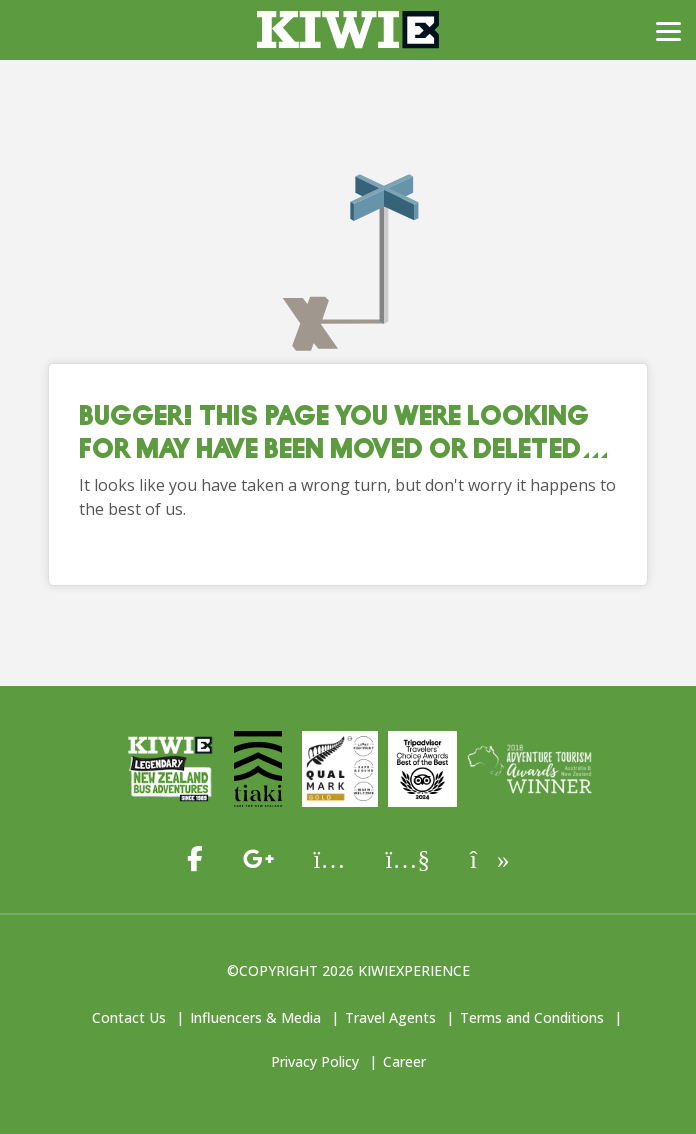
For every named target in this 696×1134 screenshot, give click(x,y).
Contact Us (129, 1017)
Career (404, 1061)
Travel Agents (390, 1017)
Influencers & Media (255, 1017)
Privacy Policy (315, 1061)
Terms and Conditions (532, 1017)
